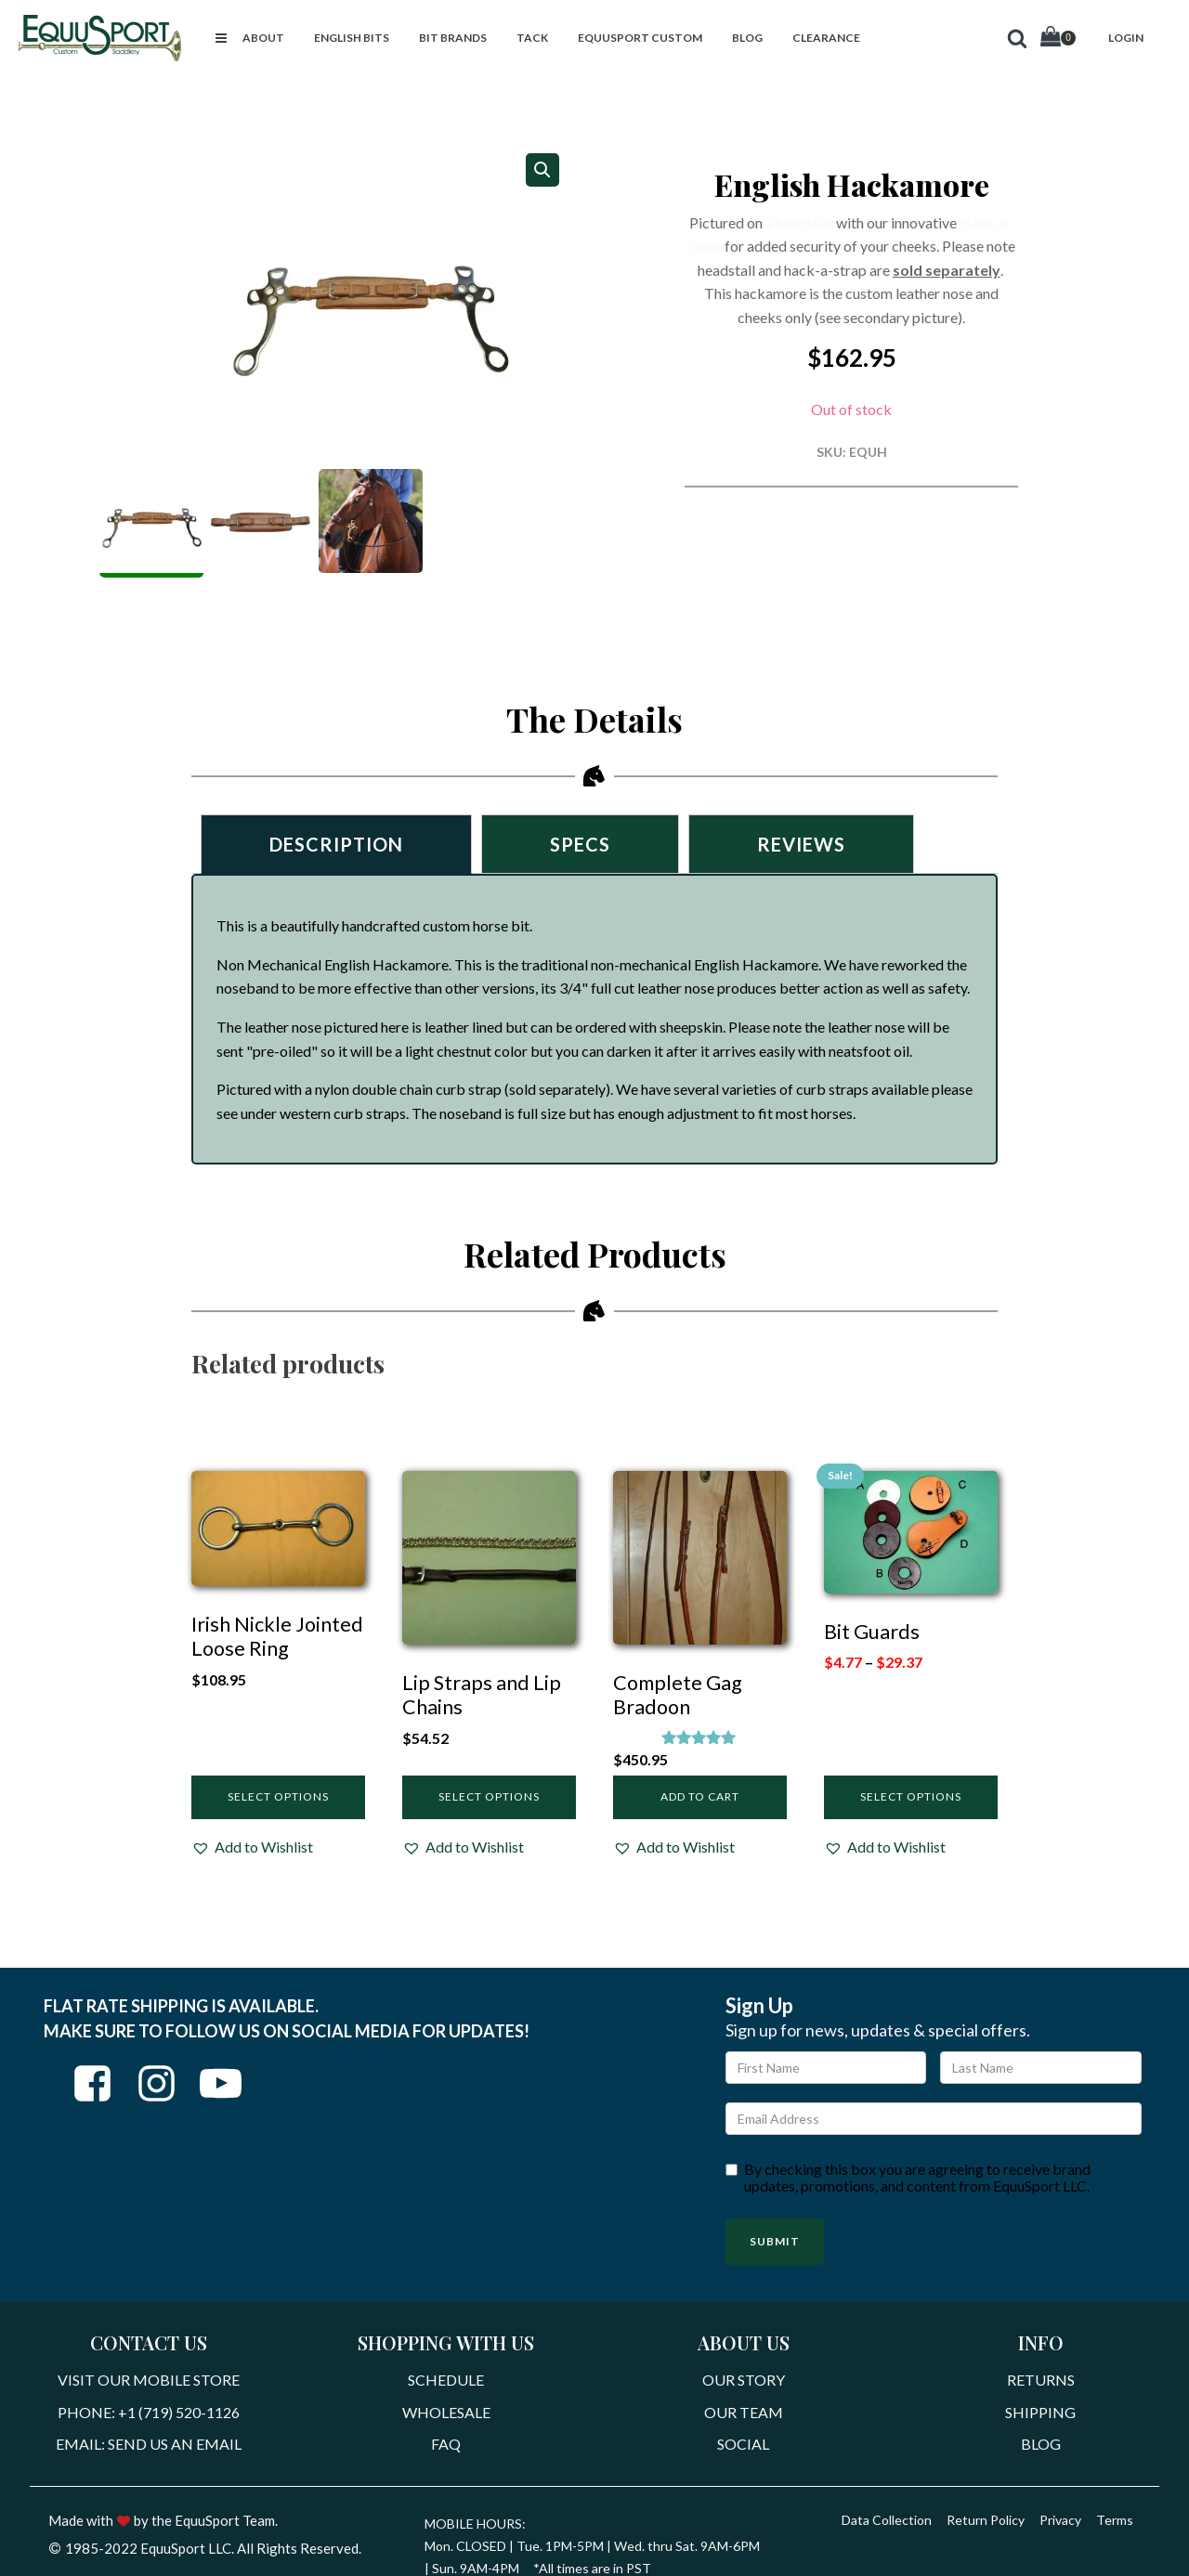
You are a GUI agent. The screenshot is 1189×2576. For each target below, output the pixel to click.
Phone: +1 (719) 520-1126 (149, 2412)
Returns (1041, 2379)
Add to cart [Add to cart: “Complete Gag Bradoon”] (699, 1796)
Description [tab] (336, 844)
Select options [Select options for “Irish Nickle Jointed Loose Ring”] (278, 1796)
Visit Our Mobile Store (149, 2379)
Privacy (1060, 2520)
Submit (775, 2241)
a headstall (799, 222)
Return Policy (986, 2520)
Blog (1041, 2443)
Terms (1114, 2520)
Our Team (743, 2412)
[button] (221, 38)
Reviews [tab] (801, 844)
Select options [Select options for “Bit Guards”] (910, 1796)
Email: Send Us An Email (149, 2443)
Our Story (743, 2379)
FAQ (446, 2443)
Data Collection (887, 2520)
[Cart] (1058, 38)
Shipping (1040, 2412)
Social (743, 2443)
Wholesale (446, 2412)
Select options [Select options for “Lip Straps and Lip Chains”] (489, 1796)
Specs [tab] (580, 844)
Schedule (446, 2379)
